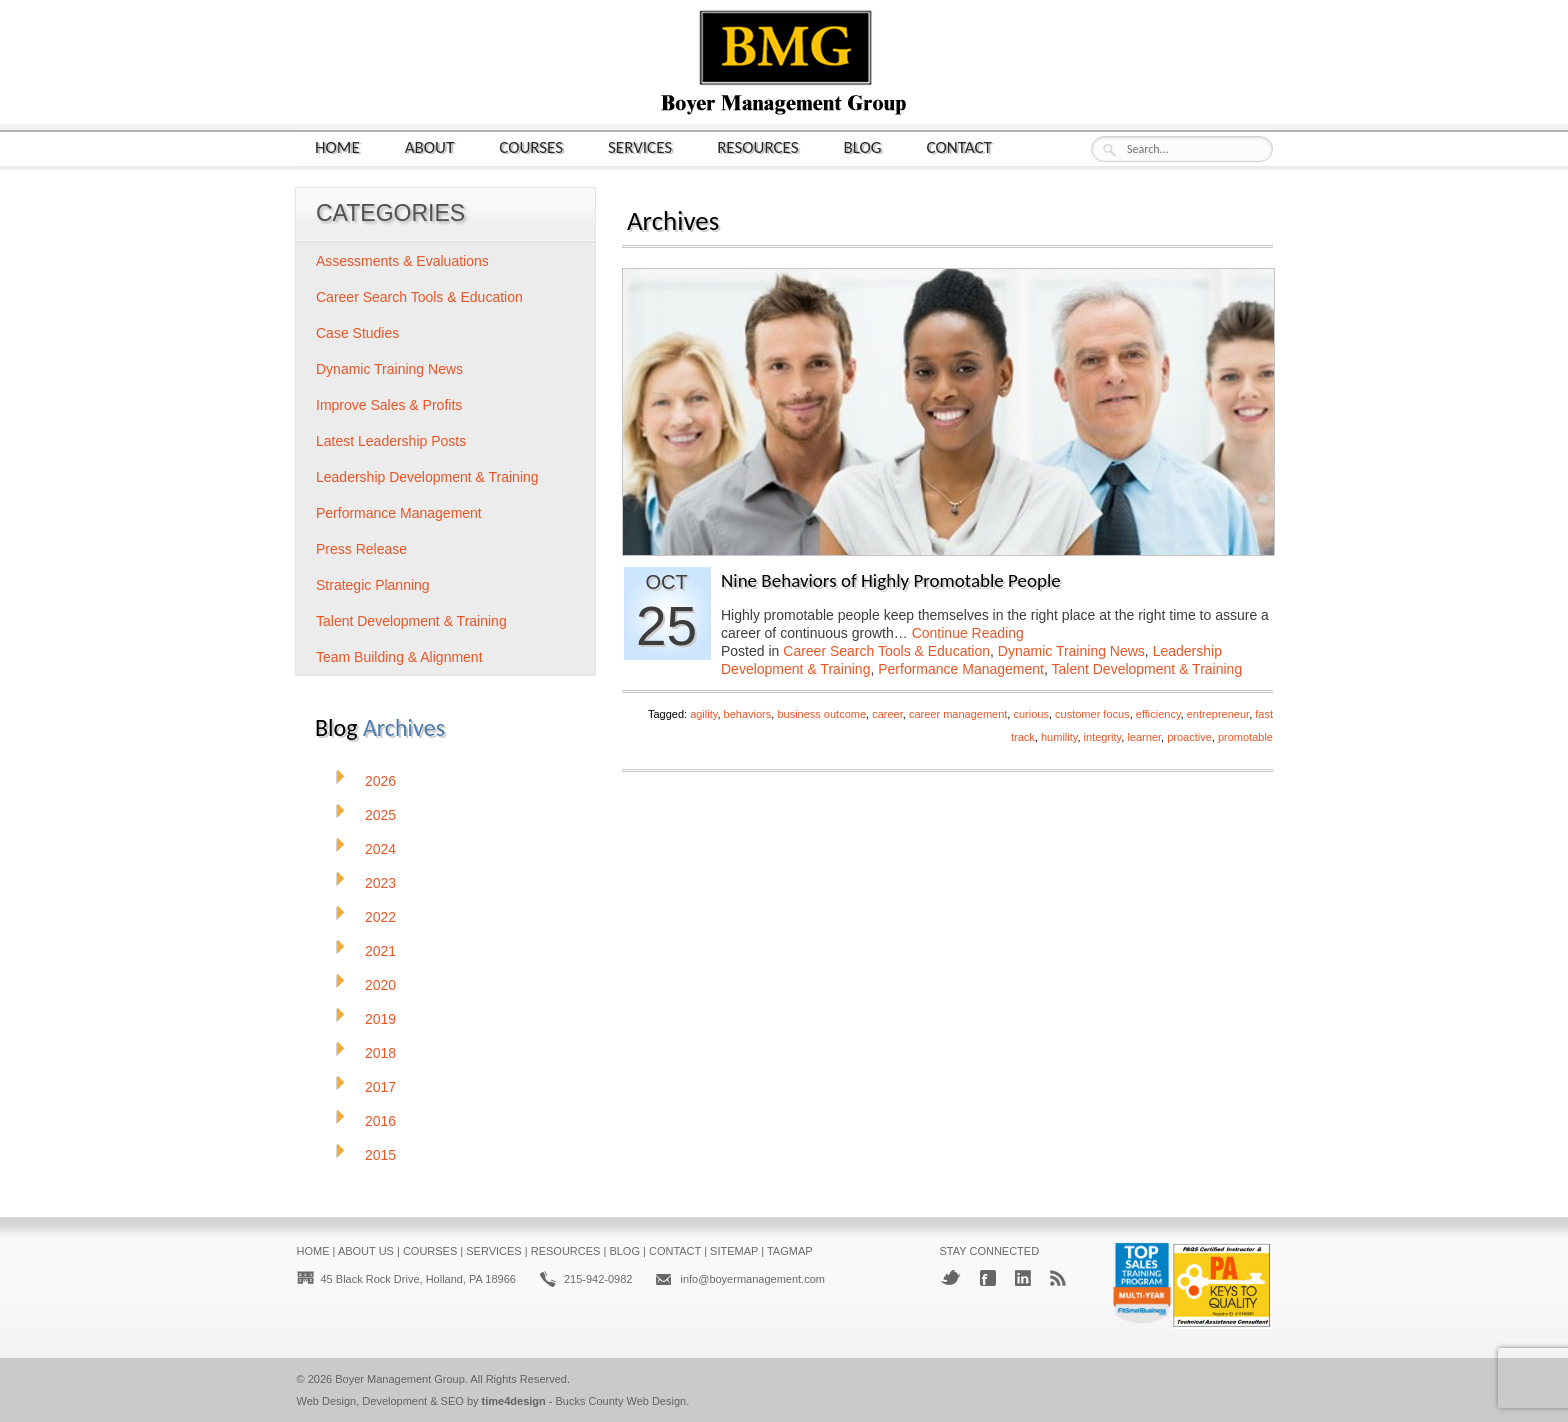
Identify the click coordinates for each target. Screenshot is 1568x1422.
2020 (380, 985)
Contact (959, 146)
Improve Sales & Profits (389, 405)
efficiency (1158, 714)
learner (1144, 737)
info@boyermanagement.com (752, 1279)
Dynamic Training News (1071, 651)
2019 (380, 1019)
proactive (1189, 737)
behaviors (748, 714)
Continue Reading (968, 633)
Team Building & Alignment (399, 657)
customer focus (1092, 714)
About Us (366, 1251)
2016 (380, 1121)
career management (958, 714)
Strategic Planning (373, 585)
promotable (1245, 737)
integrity (1103, 737)
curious (1030, 714)
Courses (531, 146)
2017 (380, 1087)
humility (1059, 737)
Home (337, 146)
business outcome (821, 714)
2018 (380, 1053)
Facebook (988, 1278)
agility (703, 714)
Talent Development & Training (1147, 669)
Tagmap (790, 1251)
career (887, 714)
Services (640, 146)
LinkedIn (1023, 1278)
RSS (1058, 1278)
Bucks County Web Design (621, 1401)
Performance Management (961, 669)
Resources (757, 146)
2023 (380, 883)
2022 (380, 917)
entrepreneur (1218, 714)
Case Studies (357, 333)
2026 (380, 781)
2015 (380, 1155)
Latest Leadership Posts (391, 441)
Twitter (950, 1277)
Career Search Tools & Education (886, 651)
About (430, 146)
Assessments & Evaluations (402, 261)
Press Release (361, 549)
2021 (380, 951)
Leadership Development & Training (427, 477)
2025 (380, 815)
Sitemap (734, 1251)
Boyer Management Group (400, 1379)
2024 (380, 849)
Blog (863, 146)
